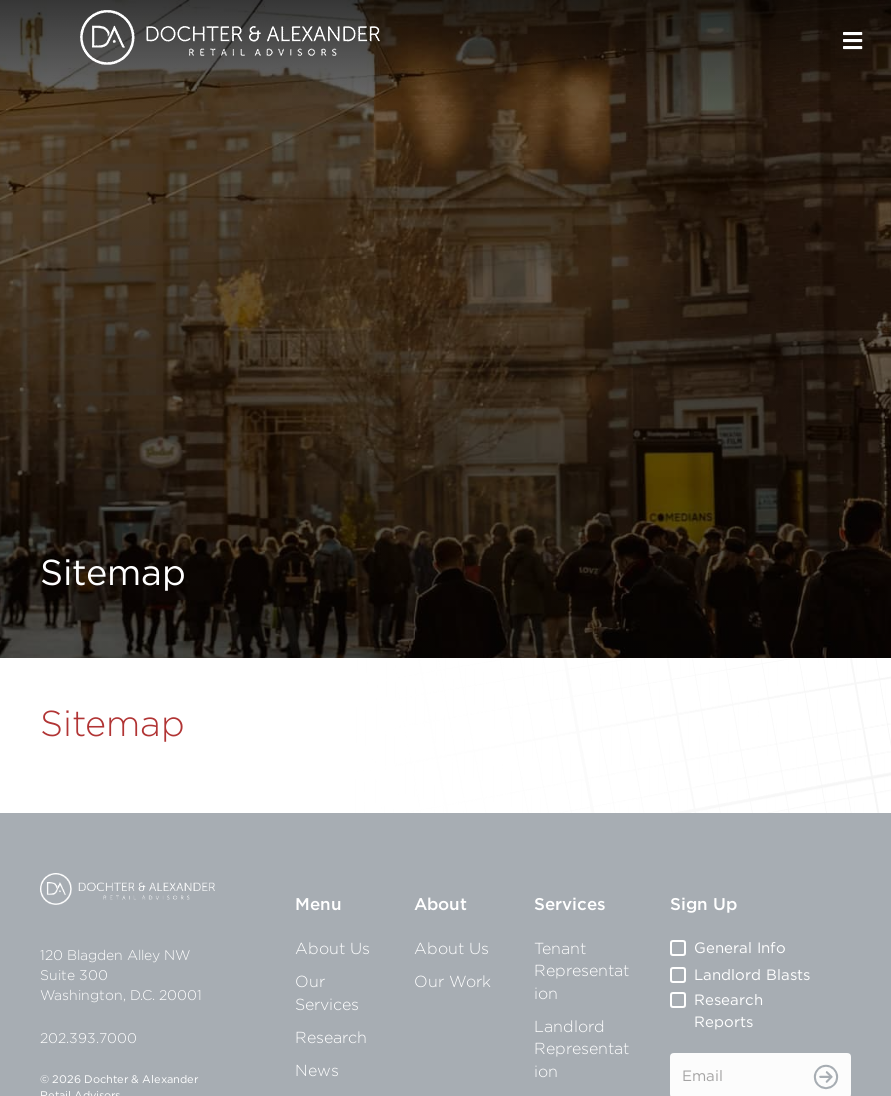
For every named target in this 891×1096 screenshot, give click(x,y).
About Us (332, 948)
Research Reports (728, 1010)
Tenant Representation (581, 970)
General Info (740, 947)
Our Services (327, 992)
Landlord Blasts (752, 974)
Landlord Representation (581, 1048)
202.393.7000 (88, 1038)
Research (331, 1037)
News (317, 1070)
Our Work (452, 981)
